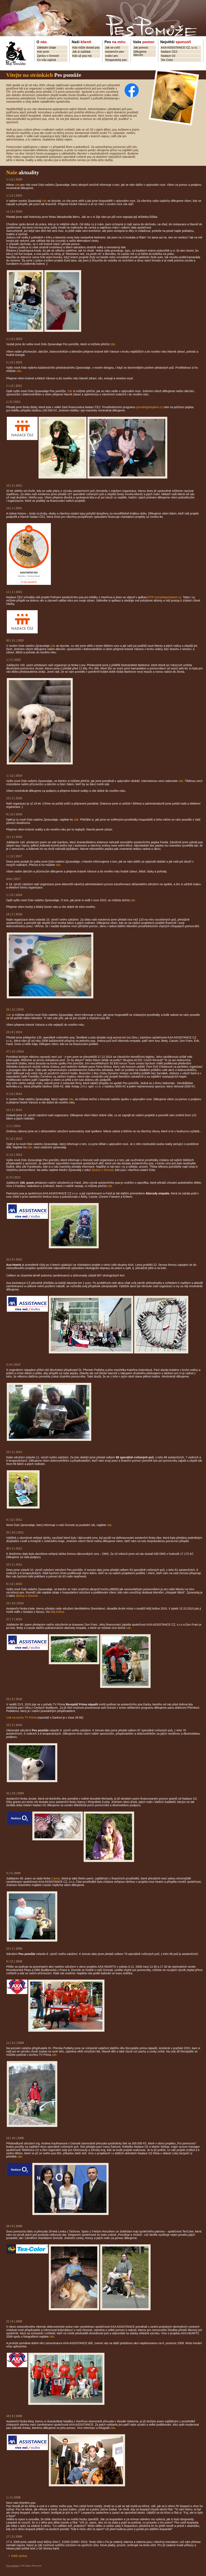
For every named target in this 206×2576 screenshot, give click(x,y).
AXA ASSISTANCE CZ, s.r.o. (179, 47)
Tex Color (167, 60)
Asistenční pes (114, 51)
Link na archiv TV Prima (21, 1717)
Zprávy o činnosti (103, 1170)
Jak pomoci (140, 47)
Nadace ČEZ (169, 51)
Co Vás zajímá (46, 60)
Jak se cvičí (112, 47)
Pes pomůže (12, 2565)
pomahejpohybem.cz (149, 407)
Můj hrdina (57, 1611)
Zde (69, 391)
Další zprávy (19, 2555)
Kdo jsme (43, 51)
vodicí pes (111, 55)
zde (17, 184)
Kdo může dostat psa (85, 47)
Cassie (55, 1878)
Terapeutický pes (116, 60)
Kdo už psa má (81, 55)
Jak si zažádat (81, 51)
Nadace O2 (168, 55)
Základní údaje (46, 47)
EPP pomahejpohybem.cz (164, 597)
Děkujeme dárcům (139, 53)
